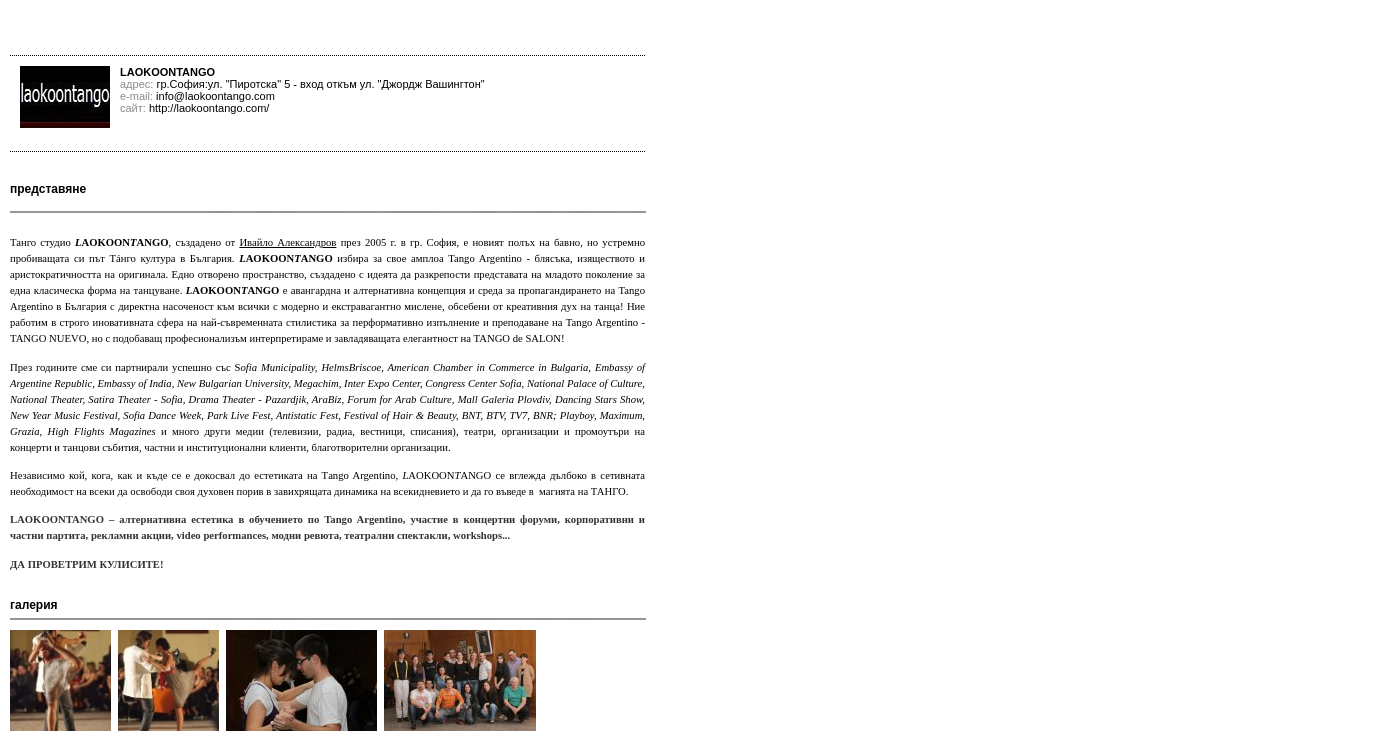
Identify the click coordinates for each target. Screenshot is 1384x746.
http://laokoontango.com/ (209, 108)
